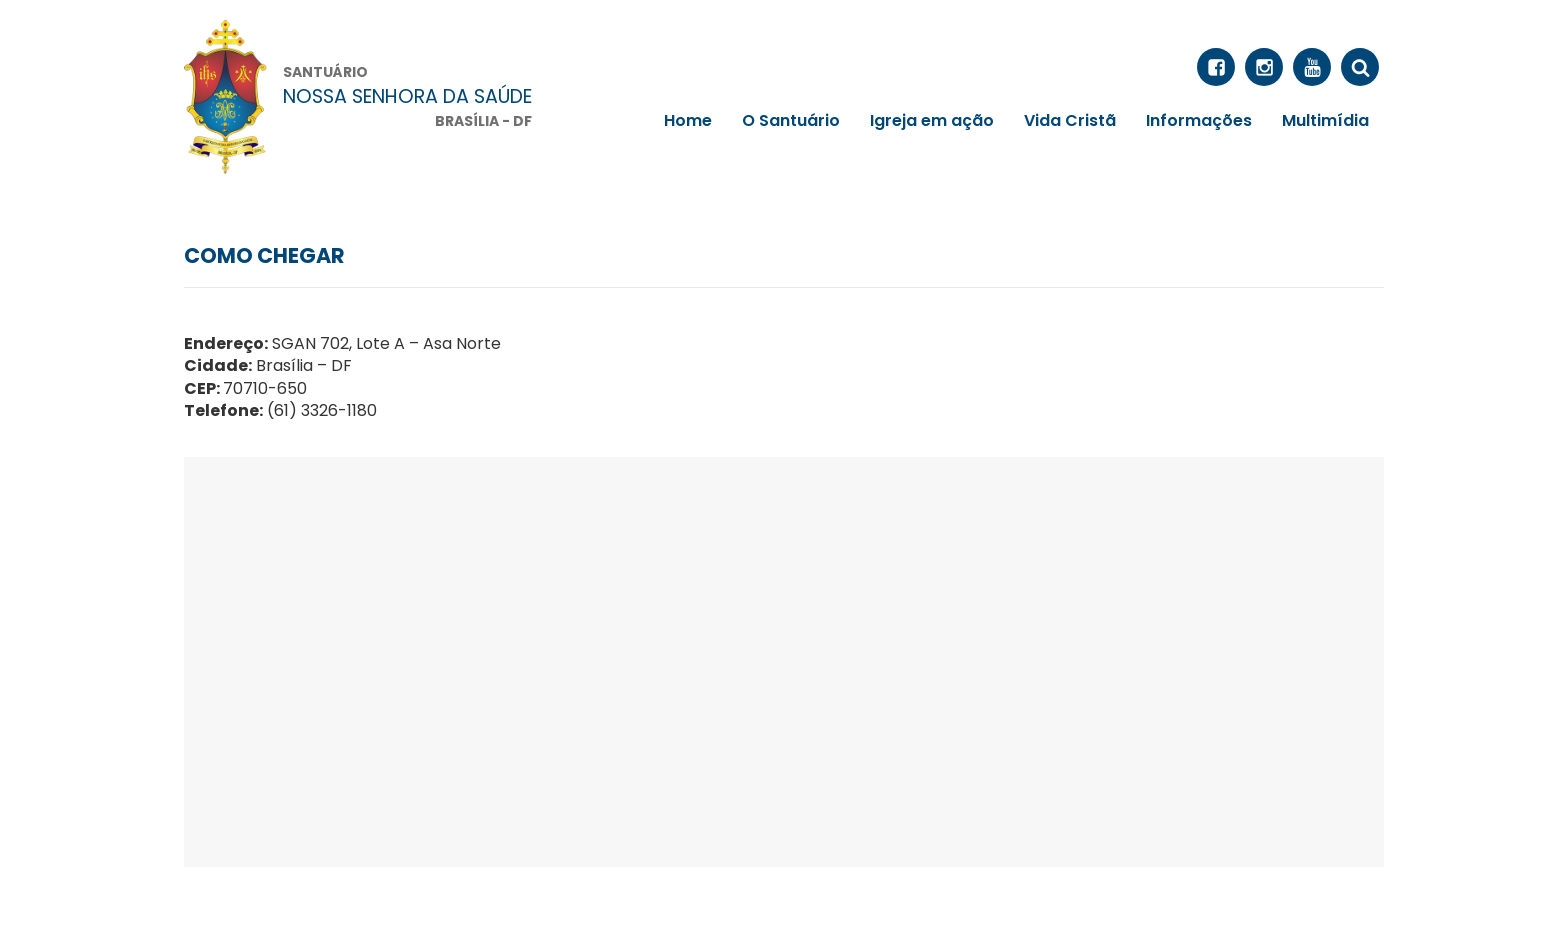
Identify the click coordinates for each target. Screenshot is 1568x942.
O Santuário (791, 120)
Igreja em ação (932, 120)
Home (688, 120)
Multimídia (1325, 120)
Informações (1199, 120)
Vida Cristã (1070, 120)
